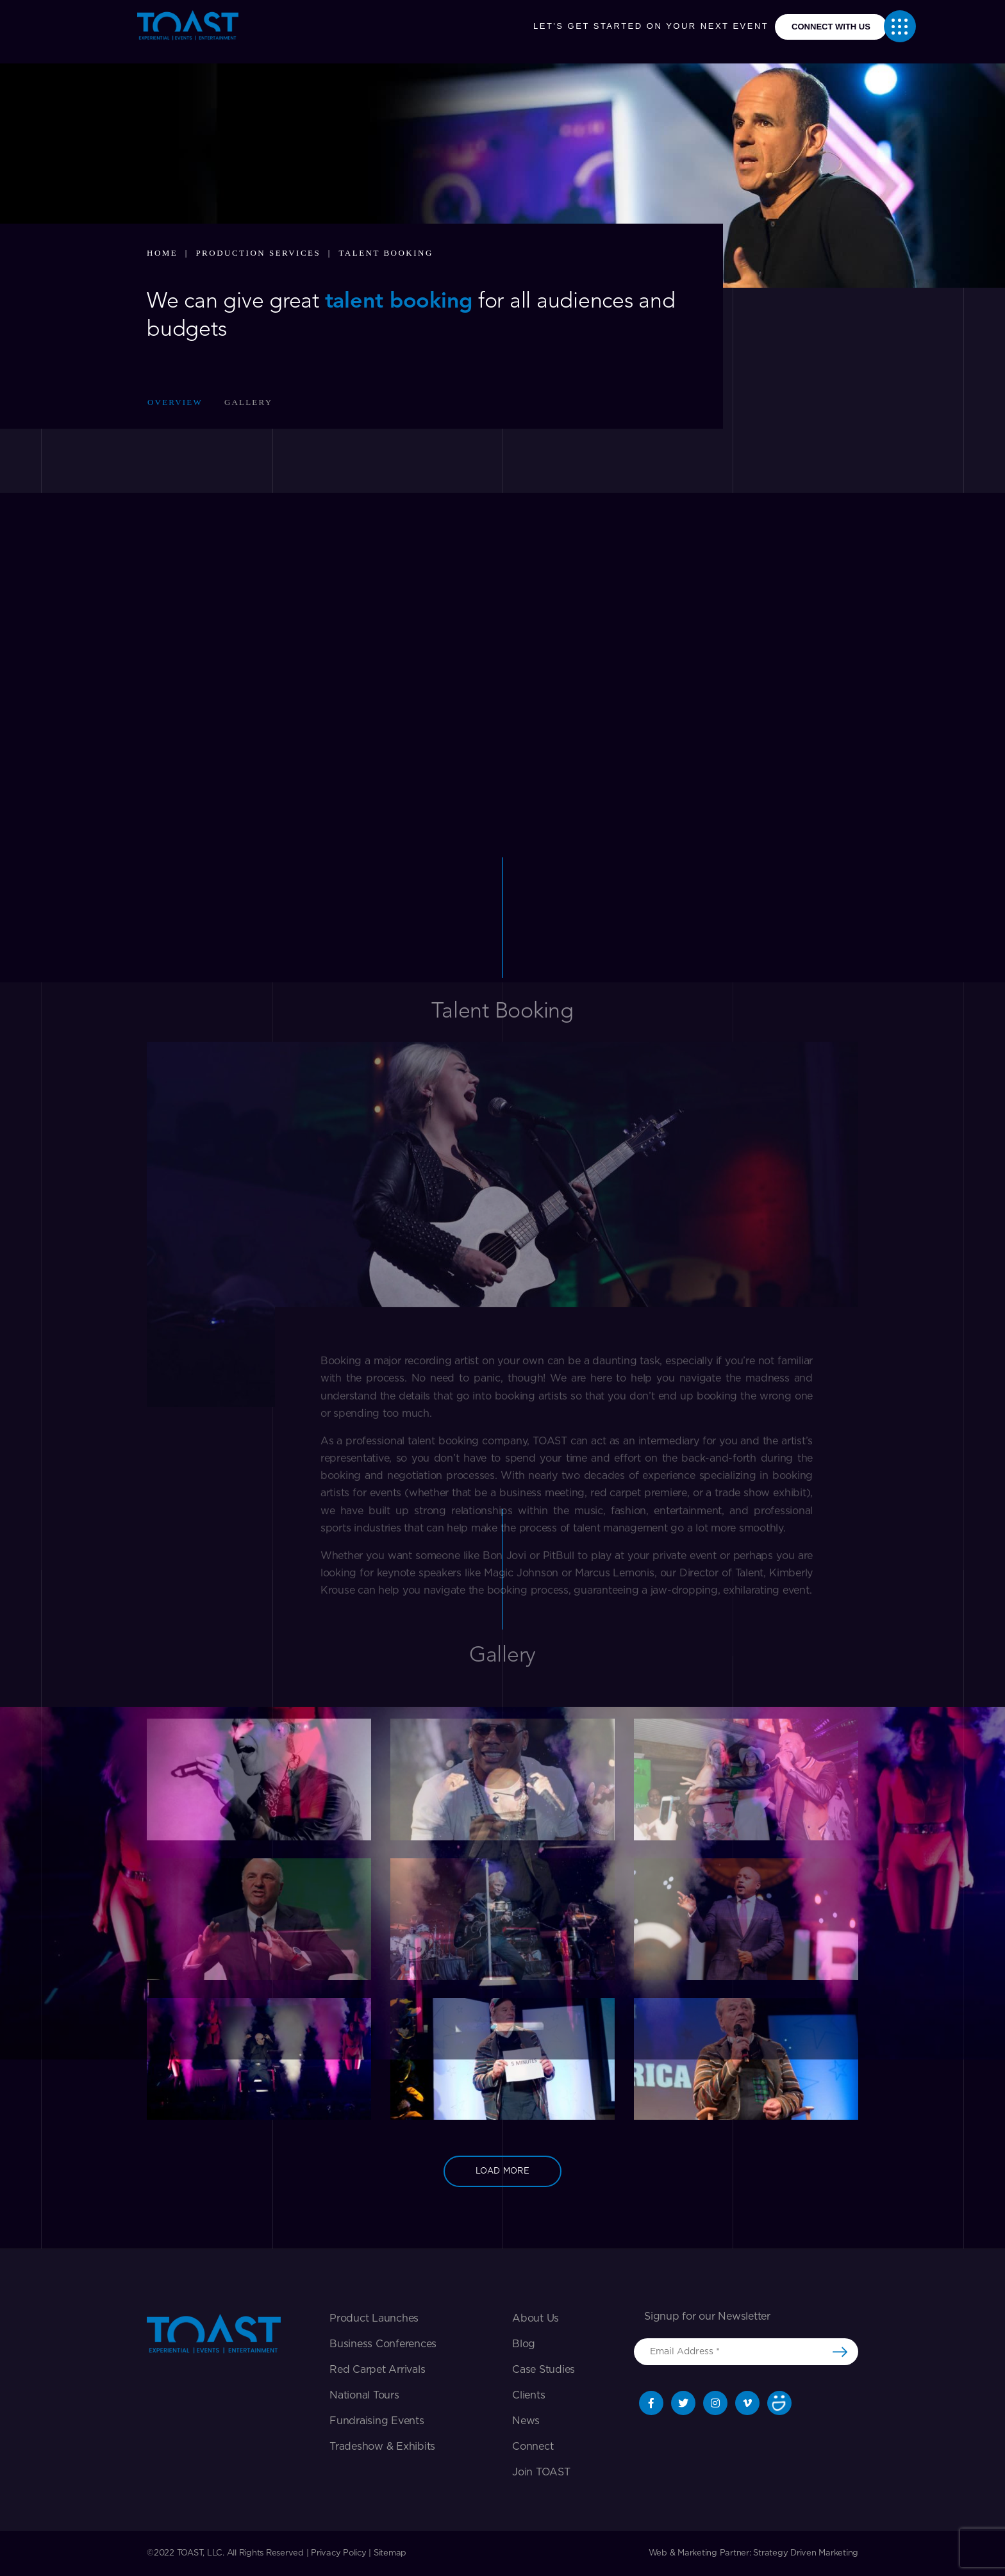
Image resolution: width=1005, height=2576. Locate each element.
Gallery (248, 402)
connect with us (831, 26)
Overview (175, 402)
